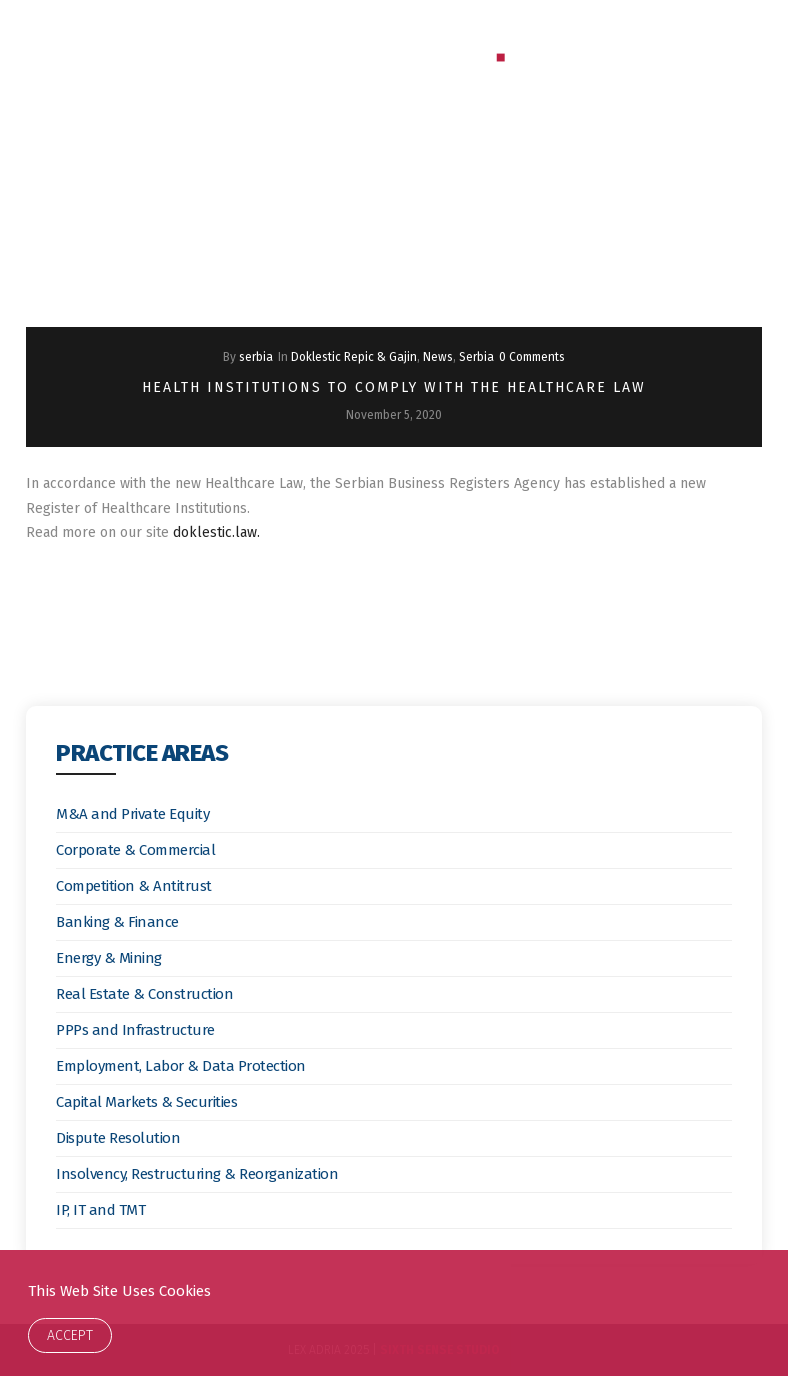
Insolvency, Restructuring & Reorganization (197, 1174)
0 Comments (532, 357)
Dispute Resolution (118, 1138)
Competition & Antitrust (134, 886)
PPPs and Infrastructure (135, 1030)
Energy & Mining (109, 958)
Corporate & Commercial (135, 850)
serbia (256, 357)
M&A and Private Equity (132, 814)
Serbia (476, 357)
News (438, 357)
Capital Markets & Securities (146, 1102)
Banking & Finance (117, 922)
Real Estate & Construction (144, 994)
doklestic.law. (216, 532)
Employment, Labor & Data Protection (181, 1066)
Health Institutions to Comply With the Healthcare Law (394, 387)
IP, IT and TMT (100, 1210)
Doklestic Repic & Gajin (354, 357)
